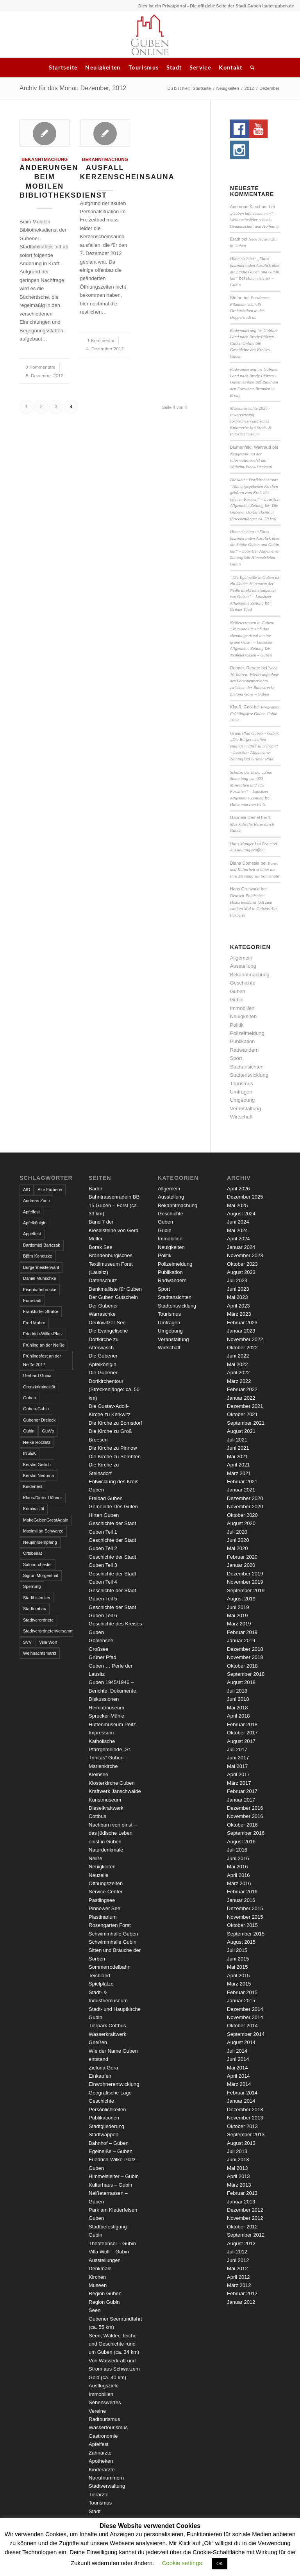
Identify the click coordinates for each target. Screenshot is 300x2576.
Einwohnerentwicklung (114, 2084)
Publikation (242, 1041)
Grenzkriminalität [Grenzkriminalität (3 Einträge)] (39, 1386)
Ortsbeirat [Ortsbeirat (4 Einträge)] (32, 1553)
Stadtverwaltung (107, 2486)
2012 (249, 88)
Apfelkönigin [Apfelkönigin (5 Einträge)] (34, 1222)
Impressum (101, 1733)
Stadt (174, 67)
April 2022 (238, 1372)
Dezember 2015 (245, 1908)
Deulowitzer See (107, 1322)
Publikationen (104, 2118)
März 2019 (239, 1624)
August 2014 (241, 2042)
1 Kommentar (100, 340)
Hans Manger (242, 843)
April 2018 (238, 1716)
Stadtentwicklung (249, 1075)
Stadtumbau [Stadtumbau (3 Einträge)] (34, 1608)
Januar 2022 (241, 1398)
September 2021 (245, 1423)
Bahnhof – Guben (109, 2143)
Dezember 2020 (245, 1498)
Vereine (97, 2411)
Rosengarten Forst (110, 1925)
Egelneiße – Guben (110, 2151)
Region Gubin (104, 2302)
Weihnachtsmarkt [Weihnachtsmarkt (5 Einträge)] (39, 1653)
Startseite (63, 67)
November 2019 (245, 1582)
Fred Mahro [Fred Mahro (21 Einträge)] (34, 1322)
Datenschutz (103, 1280)
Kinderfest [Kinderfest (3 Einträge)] (33, 1486)
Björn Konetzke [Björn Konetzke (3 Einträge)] (37, 1256)
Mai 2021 (237, 1456)
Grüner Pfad (241, 609)
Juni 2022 (238, 1356)
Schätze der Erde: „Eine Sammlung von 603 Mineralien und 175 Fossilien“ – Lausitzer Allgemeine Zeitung (251, 785)
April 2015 (238, 1975)
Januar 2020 (241, 1565)
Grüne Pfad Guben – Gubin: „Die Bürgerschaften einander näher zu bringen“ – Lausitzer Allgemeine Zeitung (254, 746)
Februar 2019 (242, 1632)
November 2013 (245, 2118)
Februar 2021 (242, 1481)
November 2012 (245, 2218)
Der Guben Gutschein (113, 1297)
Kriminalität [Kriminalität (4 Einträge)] (33, 1508)
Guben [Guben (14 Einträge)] (29, 1397)
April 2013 (238, 2176)
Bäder (95, 1189)
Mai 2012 (237, 2268)
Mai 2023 (237, 1297)
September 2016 (245, 1833)
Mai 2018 (237, 1708)
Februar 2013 (242, 2193)
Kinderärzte (101, 2470)
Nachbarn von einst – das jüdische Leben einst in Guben (113, 1833)
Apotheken (101, 2461)
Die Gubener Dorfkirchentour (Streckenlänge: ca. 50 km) (254, 512)
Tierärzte (99, 2495)
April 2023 (238, 1306)
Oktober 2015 (242, 1925)
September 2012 (245, 2235)
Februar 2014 (242, 2093)
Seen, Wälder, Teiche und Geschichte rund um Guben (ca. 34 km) (114, 2344)
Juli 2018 (237, 1691)
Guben (237, 991)
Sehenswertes (105, 2402)
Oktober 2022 (242, 1347)
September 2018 (245, 1674)
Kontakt (230, 67)
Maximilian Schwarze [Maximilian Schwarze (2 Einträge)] (43, 1531)
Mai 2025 (237, 1205)
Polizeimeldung (247, 1033)
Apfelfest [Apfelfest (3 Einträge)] (31, 1212)
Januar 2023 (241, 1331)
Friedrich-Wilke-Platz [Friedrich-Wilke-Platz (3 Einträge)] (42, 1333)
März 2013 (239, 2185)
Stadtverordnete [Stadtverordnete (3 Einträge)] (38, 1620)
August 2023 (241, 1272)
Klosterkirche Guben (112, 1783)
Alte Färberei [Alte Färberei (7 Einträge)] (50, 1189)
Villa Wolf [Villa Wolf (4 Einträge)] (48, 1642)
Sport (236, 1058)
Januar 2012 (241, 2302)
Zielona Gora (103, 2068)
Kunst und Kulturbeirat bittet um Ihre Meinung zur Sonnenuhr (255, 869)
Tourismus (144, 67)
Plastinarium (103, 1917)
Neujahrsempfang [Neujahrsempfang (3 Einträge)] (40, 1542)
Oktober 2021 (242, 1414)
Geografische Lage (110, 2093)
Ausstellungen (105, 2260)
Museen (98, 2285)
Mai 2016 (237, 1867)
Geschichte (242, 983)
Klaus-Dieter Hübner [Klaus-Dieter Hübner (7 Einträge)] (42, 1497)
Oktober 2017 (242, 1733)
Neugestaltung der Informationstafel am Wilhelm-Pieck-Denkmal (251, 460)
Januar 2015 (241, 2000)
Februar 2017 (242, 1791)
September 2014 (245, 2034)
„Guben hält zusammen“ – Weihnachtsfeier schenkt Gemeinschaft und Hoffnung (254, 219)
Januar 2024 (241, 1247)
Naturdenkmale (106, 1850)
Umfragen (241, 1092)
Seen (94, 2310)
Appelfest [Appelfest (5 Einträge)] (32, 1233)
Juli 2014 (237, 2051)
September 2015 (245, 1934)
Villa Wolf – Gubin (109, 2252)
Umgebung (242, 1100)
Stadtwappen (103, 2134)
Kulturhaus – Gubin (110, 2185)
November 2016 (245, 1816)
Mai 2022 (237, 1364)
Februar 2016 (242, 1892)
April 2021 (238, 1465)
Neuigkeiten (102, 67)
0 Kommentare (40, 366)
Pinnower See (104, 1908)
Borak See (100, 1247)
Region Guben (105, 2293)
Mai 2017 (237, 1766)
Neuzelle (99, 1875)
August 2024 (241, 1214)
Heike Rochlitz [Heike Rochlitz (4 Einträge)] (36, 1442)
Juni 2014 (238, 2059)
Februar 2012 (242, 2293)
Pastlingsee (102, 1900)
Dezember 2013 (245, 2109)
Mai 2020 (237, 1548)
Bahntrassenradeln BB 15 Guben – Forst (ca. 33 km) (114, 1205)
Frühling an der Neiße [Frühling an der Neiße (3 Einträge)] (43, 1345)
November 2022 (245, 1339)
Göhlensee (101, 1640)
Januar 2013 (241, 2202)
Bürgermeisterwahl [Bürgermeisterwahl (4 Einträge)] (41, 1267)
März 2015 (239, 1984)
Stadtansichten (247, 1067)
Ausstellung (243, 966)
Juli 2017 (237, 1749)
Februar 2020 (242, 1557)
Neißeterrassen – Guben (251, 655)
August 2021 (241, 1431)
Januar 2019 (241, 1640)
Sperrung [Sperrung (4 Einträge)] (32, 1586)
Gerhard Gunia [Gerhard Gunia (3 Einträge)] (37, 1375)
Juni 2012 (238, 2260)
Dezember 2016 (245, 1808)
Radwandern (244, 1050)
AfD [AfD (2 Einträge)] (26, 1189)
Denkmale (100, 2268)
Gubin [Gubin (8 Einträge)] (28, 1431)
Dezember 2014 (245, 2009)
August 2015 (241, 1942)
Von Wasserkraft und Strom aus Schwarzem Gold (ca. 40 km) (114, 2369)
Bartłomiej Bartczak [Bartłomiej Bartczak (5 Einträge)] (41, 1245)
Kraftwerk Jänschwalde (115, 1791)
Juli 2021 (237, 1440)
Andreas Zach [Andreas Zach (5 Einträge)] (36, 1200)
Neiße (95, 1858)
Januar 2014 (241, 2101)
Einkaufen (100, 2076)
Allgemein (241, 958)
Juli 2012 (237, 2252)
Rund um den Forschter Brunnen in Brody (254, 388)
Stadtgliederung (106, 2126)
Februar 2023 (242, 1322)
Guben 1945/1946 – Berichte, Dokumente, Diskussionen (113, 1690)
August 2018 (241, 1682)
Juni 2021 (238, 1448)
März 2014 (239, 2084)
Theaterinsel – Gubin (112, 2243)
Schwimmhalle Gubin (112, 1942)
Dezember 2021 (245, 1406)
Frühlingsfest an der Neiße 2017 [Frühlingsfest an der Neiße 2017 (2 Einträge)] (42, 1360)
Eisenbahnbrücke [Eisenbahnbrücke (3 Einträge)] (39, 1289)
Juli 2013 (237, 2151)
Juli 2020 (237, 1532)
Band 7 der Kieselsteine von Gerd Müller (113, 1230)
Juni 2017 (238, 1758)
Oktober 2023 (242, 1264)
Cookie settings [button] (182, 2563)
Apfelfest (99, 2444)
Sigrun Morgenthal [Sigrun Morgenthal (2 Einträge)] (40, 1575)
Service (200, 67)
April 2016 (238, 1875)
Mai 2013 (237, 2168)
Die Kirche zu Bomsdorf (115, 1423)
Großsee (99, 1649)
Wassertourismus (108, 2427)
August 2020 (241, 1523)
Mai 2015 (237, 1967)
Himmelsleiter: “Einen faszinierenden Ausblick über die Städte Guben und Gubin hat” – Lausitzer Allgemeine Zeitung (255, 544)
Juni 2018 (238, 1699)
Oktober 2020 (242, 1515)
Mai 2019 (237, 1615)
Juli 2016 (237, 1850)
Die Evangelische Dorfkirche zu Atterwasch (108, 1339)
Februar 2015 (242, 1992)
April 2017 (238, 1774)
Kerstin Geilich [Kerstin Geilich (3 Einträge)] (37, 1464)
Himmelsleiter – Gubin (114, 2176)
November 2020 (245, 1506)
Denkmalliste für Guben (115, 1289)
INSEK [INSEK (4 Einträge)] (29, 1453)
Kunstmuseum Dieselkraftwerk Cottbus (106, 1808)
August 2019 (241, 1599)
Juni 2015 (238, 1959)
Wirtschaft (241, 1117)
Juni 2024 (238, 1222)
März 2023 (239, 1314)
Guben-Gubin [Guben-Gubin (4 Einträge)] (36, 1408)
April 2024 (238, 1239)
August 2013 (241, 2143)
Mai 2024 (237, 1230)
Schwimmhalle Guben (113, 1934)
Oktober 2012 (242, 2227)
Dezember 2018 (245, 1649)
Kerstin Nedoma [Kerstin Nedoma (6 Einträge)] (38, 1475)
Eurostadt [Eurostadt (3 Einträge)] (32, 1300)
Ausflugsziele (104, 2386)
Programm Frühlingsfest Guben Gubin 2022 (255, 713)
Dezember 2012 (245, 2210)
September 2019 (245, 1590)
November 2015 (245, 1917)
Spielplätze (101, 1984)
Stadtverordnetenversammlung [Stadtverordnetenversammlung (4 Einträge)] (48, 1631)
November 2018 (245, 1657)
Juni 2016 (238, 1858)
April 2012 (238, 2277)
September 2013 (245, 2134)
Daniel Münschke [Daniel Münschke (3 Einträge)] (39, 1278)
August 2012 (241, 2243)
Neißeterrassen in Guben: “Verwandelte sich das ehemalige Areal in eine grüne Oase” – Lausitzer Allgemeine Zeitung (252, 635)
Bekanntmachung (44, 159)
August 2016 (241, 1842)
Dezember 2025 (245, 1197)
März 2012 (239, 2285)
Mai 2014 (237, 2068)
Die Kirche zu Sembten (115, 1456)
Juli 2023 (237, 1280)
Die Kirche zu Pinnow (113, 1448)
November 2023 (245, 1255)
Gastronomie (103, 2436)
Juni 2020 (238, 1540)
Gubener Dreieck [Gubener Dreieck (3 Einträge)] (39, 1420)
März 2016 (239, 1883)
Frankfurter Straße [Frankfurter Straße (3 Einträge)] (40, 1311)
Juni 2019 (238, 1607)
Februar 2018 (242, 1724)
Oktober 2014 (242, 2025)
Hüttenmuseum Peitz (248, 804)
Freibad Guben (106, 1498)
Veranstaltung (245, 1108)
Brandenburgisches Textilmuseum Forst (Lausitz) (111, 1263)
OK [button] (219, 2563)
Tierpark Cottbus (107, 2025)
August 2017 (241, 1741)
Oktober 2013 (242, 2126)
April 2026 (238, 1189)
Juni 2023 (238, 1289)
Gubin (237, 1000)
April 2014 (238, 2076)
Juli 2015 (237, 1950)
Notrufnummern (106, 2478)
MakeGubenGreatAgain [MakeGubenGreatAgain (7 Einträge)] (45, 1520)
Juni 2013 (238, 2159)
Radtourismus (104, 2419)
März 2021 (239, 1473)
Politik (237, 1025)
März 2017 (239, 1783)
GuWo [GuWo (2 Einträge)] (48, 1431)
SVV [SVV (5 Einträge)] (27, 1642)
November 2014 (245, 2017)
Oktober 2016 (242, 1825)
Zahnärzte (100, 2453)
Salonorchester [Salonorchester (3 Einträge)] (37, 1564)
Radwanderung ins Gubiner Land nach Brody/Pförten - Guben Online (254, 337)
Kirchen (97, 2277)
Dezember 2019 (245, 1574)
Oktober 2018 (242, 1666)
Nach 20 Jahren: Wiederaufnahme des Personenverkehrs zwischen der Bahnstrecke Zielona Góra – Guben (254, 680)
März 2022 (239, 1381)
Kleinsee (98, 1774)
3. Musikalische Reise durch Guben (252, 824)
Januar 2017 (241, 1800)
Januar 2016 (241, 1900)
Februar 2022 (242, 1389)
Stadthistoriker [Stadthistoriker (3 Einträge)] (36, 1597)
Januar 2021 (241, 1490)
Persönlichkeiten (107, 2109)
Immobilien (242, 1008)
